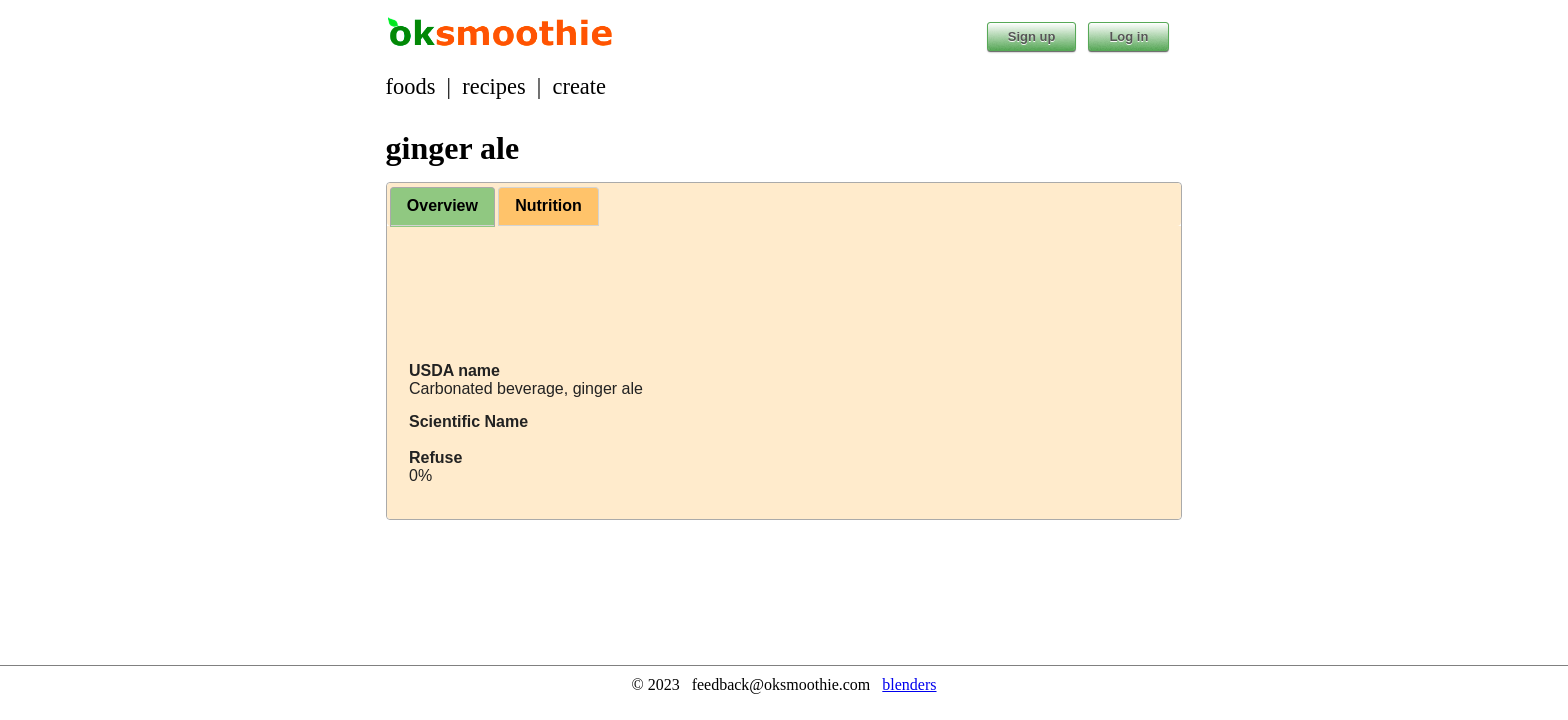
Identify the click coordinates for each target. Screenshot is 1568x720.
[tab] (442, 207)
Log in (1128, 36)
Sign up (1032, 36)
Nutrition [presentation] (548, 205)
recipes (493, 86)
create (579, 86)
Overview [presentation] (442, 205)
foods (411, 86)
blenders (909, 684)
